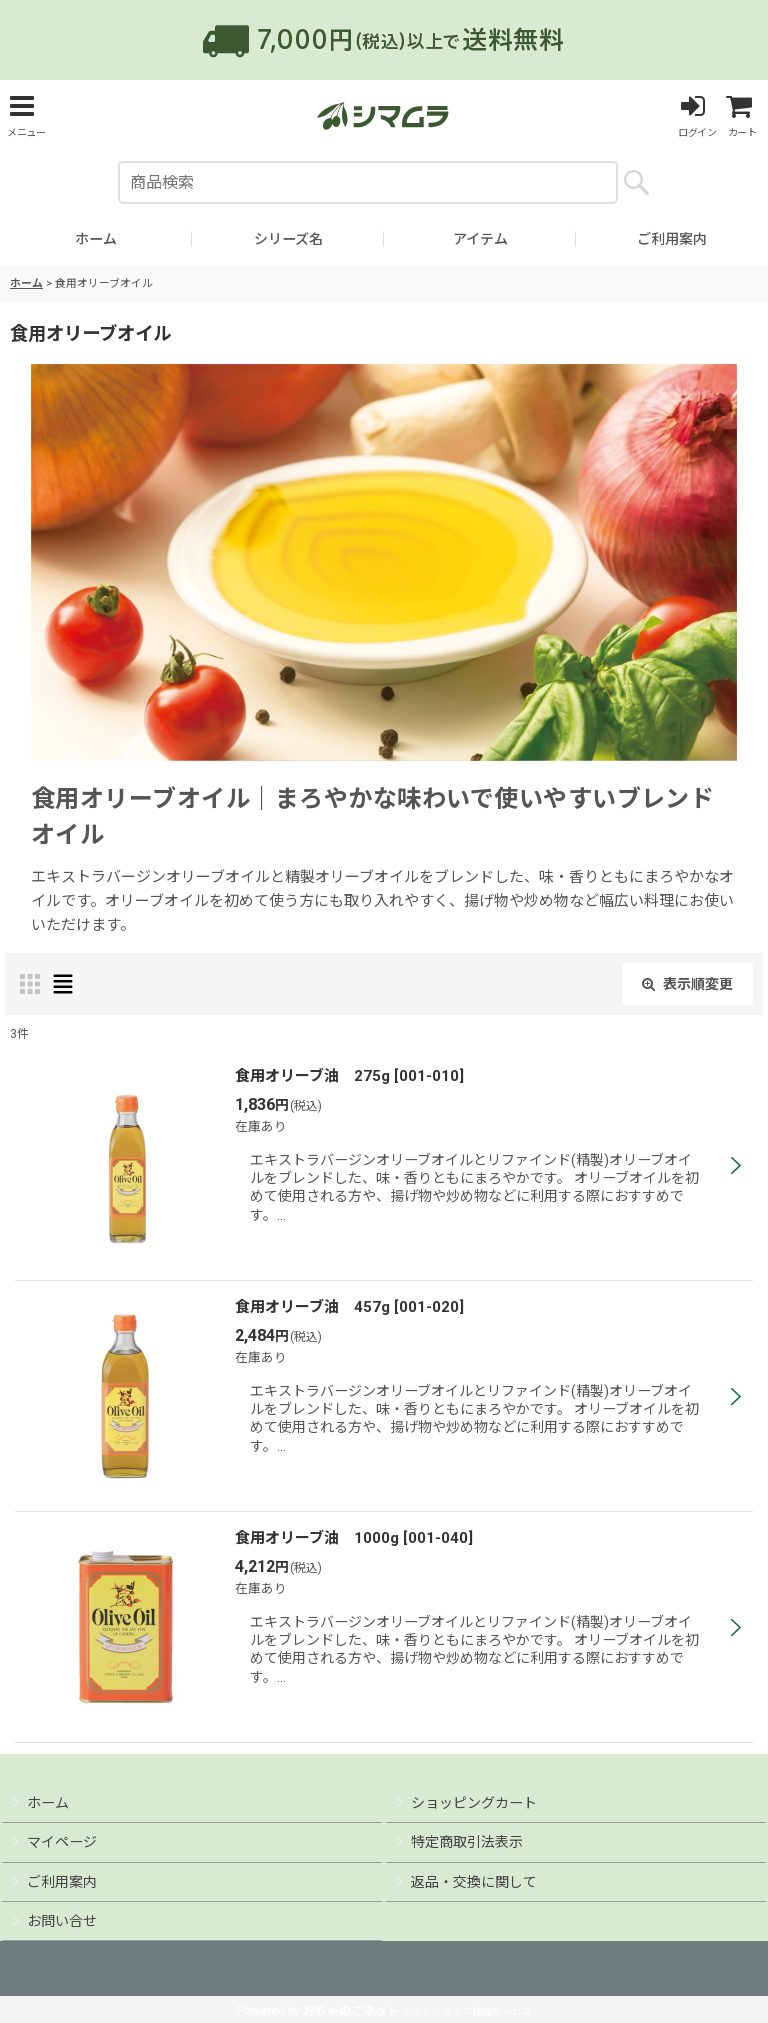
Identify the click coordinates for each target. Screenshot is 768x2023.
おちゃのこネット (351, 2011)
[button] (26, 115)
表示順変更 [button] (687, 984)
